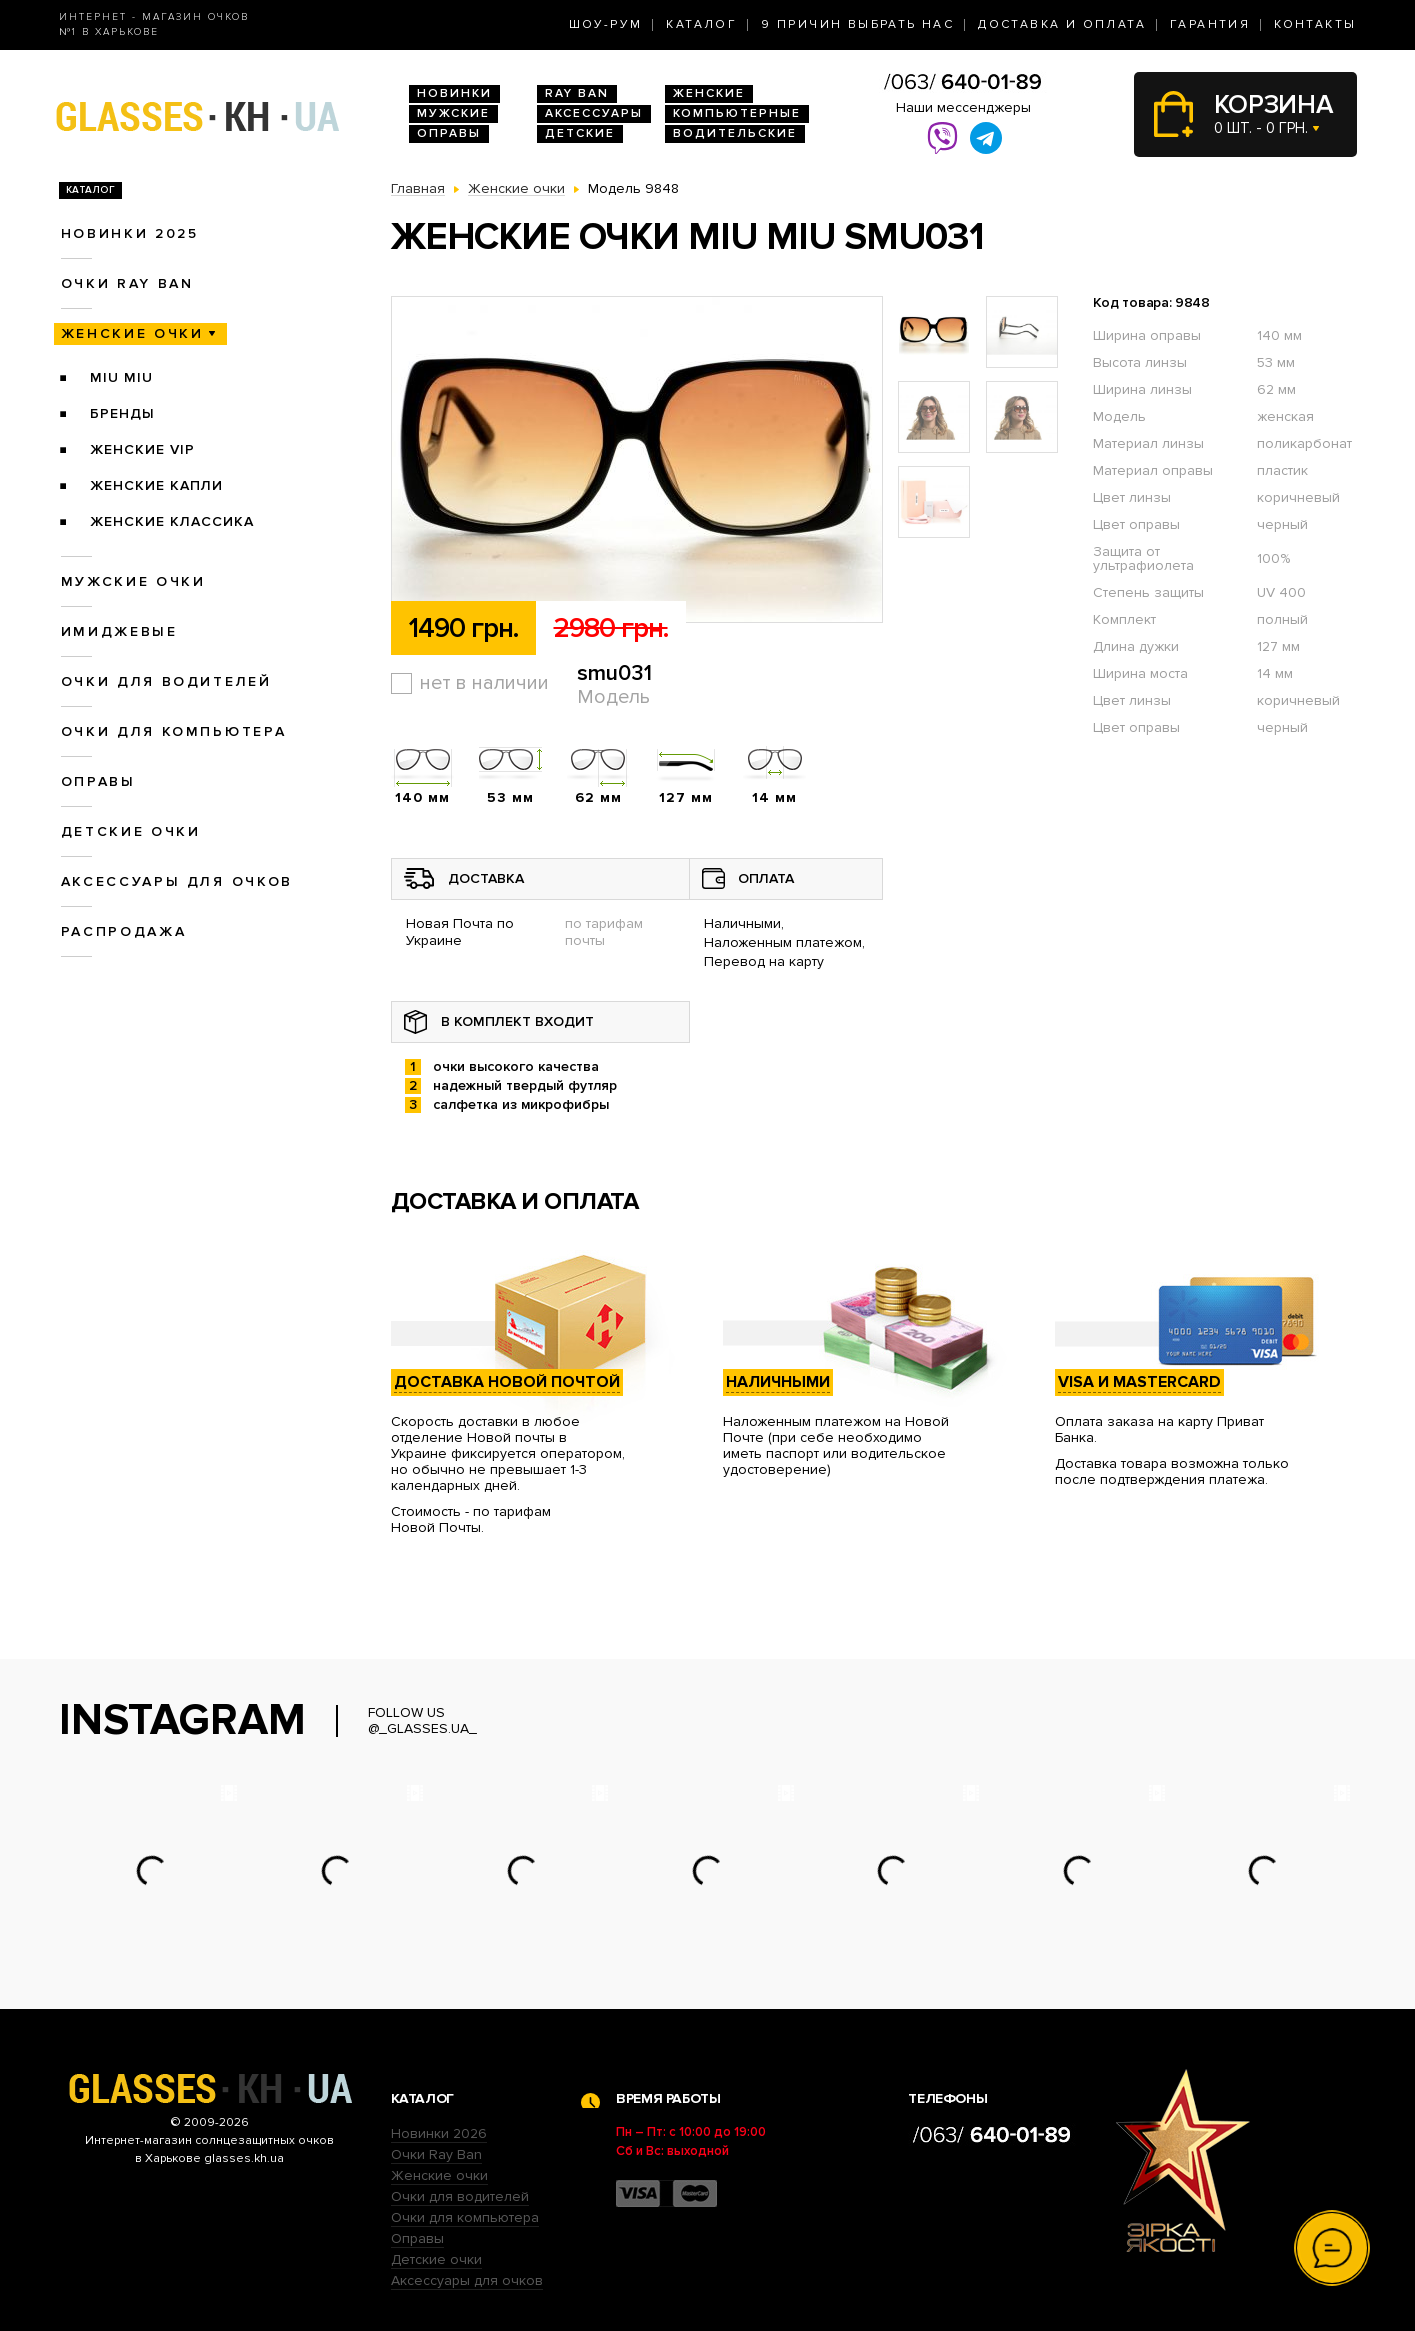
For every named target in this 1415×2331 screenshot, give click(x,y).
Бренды (122, 413)
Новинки (454, 93)
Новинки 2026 (439, 2133)
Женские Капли (156, 485)
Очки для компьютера (174, 731)
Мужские (453, 113)
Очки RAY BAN (127, 283)
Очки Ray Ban (436, 2154)
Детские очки (131, 831)
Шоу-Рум (606, 24)
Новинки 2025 (130, 233)
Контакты (1315, 24)
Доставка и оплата (1062, 24)
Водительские (735, 133)
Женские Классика (172, 521)
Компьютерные (737, 113)
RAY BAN (577, 93)
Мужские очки (133, 581)
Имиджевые (119, 631)
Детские (580, 133)
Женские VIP (142, 449)
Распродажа (124, 931)
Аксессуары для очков (177, 881)
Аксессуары (594, 113)
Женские (709, 93)
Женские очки (132, 333)
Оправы (449, 133)
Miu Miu (121, 377)
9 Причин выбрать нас (857, 24)
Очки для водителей (166, 681)
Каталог (701, 24)
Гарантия (1210, 24)
